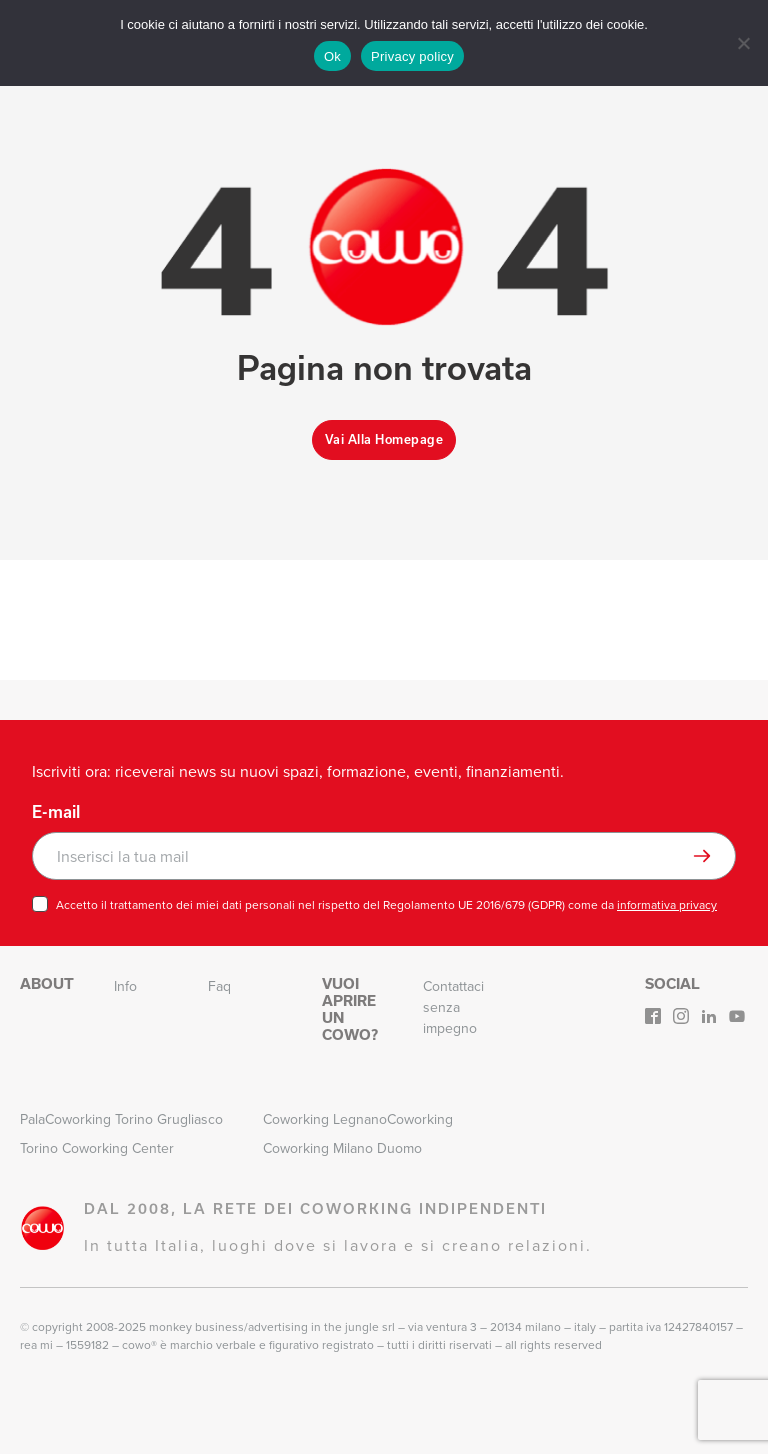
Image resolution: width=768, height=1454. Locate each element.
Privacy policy (412, 56)
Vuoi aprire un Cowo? (350, 1008)
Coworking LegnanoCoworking (358, 1119)
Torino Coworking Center (97, 1148)
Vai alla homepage (384, 439)
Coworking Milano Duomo (342, 1148)
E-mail (56, 812)
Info (125, 986)
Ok (332, 56)
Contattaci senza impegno (453, 1007)
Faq (219, 986)
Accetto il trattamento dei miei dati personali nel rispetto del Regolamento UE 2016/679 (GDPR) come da (386, 905)
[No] (743, 43)
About (47, 983)
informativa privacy (667, 905)
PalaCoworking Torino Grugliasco (121, 1119)
